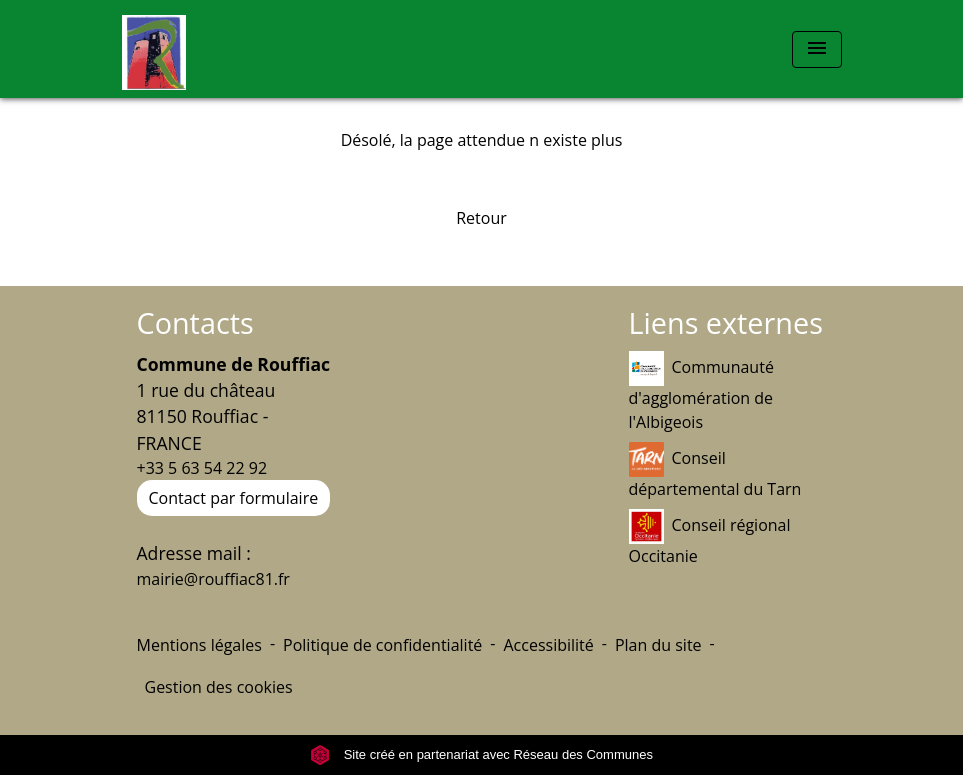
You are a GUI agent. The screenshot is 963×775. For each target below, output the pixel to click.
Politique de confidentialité (382, 645)
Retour (481, 218)
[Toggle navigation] (817, 49)
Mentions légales (199, 645)
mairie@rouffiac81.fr (213, 579)
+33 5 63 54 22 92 (202, 468)
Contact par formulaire (234, 498)
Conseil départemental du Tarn (715, 471)
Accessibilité (548, 645)
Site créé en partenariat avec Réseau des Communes (481, 754)
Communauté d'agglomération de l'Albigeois (701, 392)
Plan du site (658, 645)
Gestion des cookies (219, 687)
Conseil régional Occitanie (710, 538)
